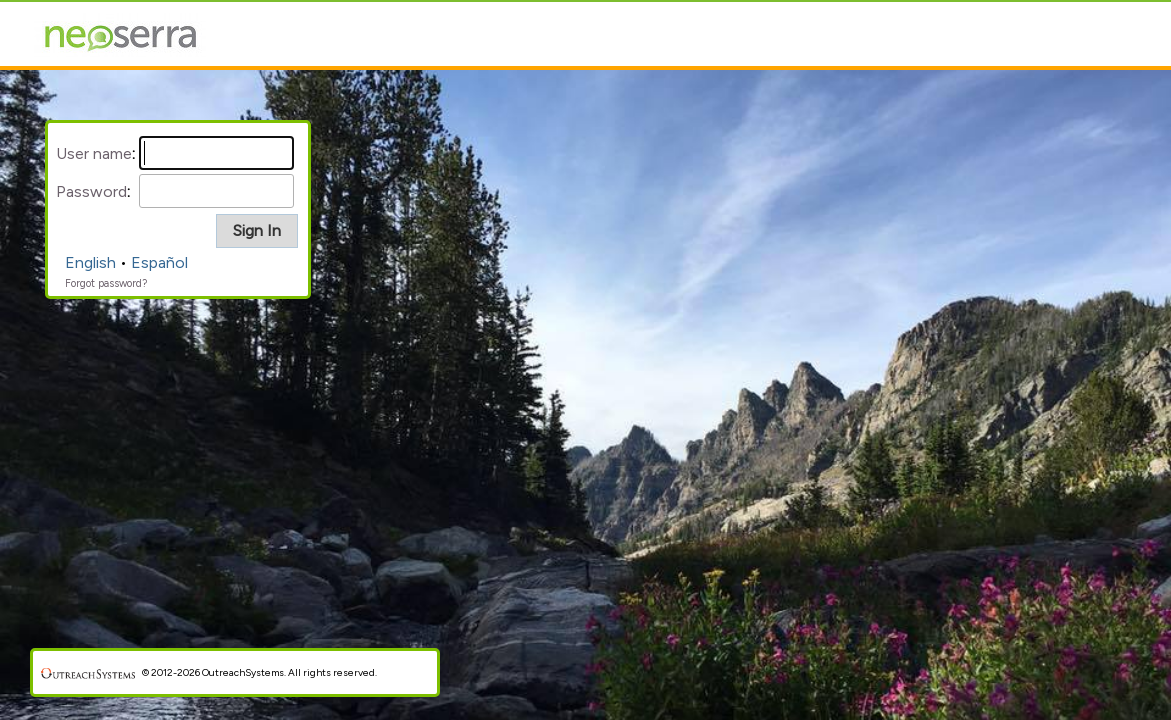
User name (94, 153)
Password (91, 191)
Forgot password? (106, 283)
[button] (257, 231)
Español (159, 262)
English (90, 262)
